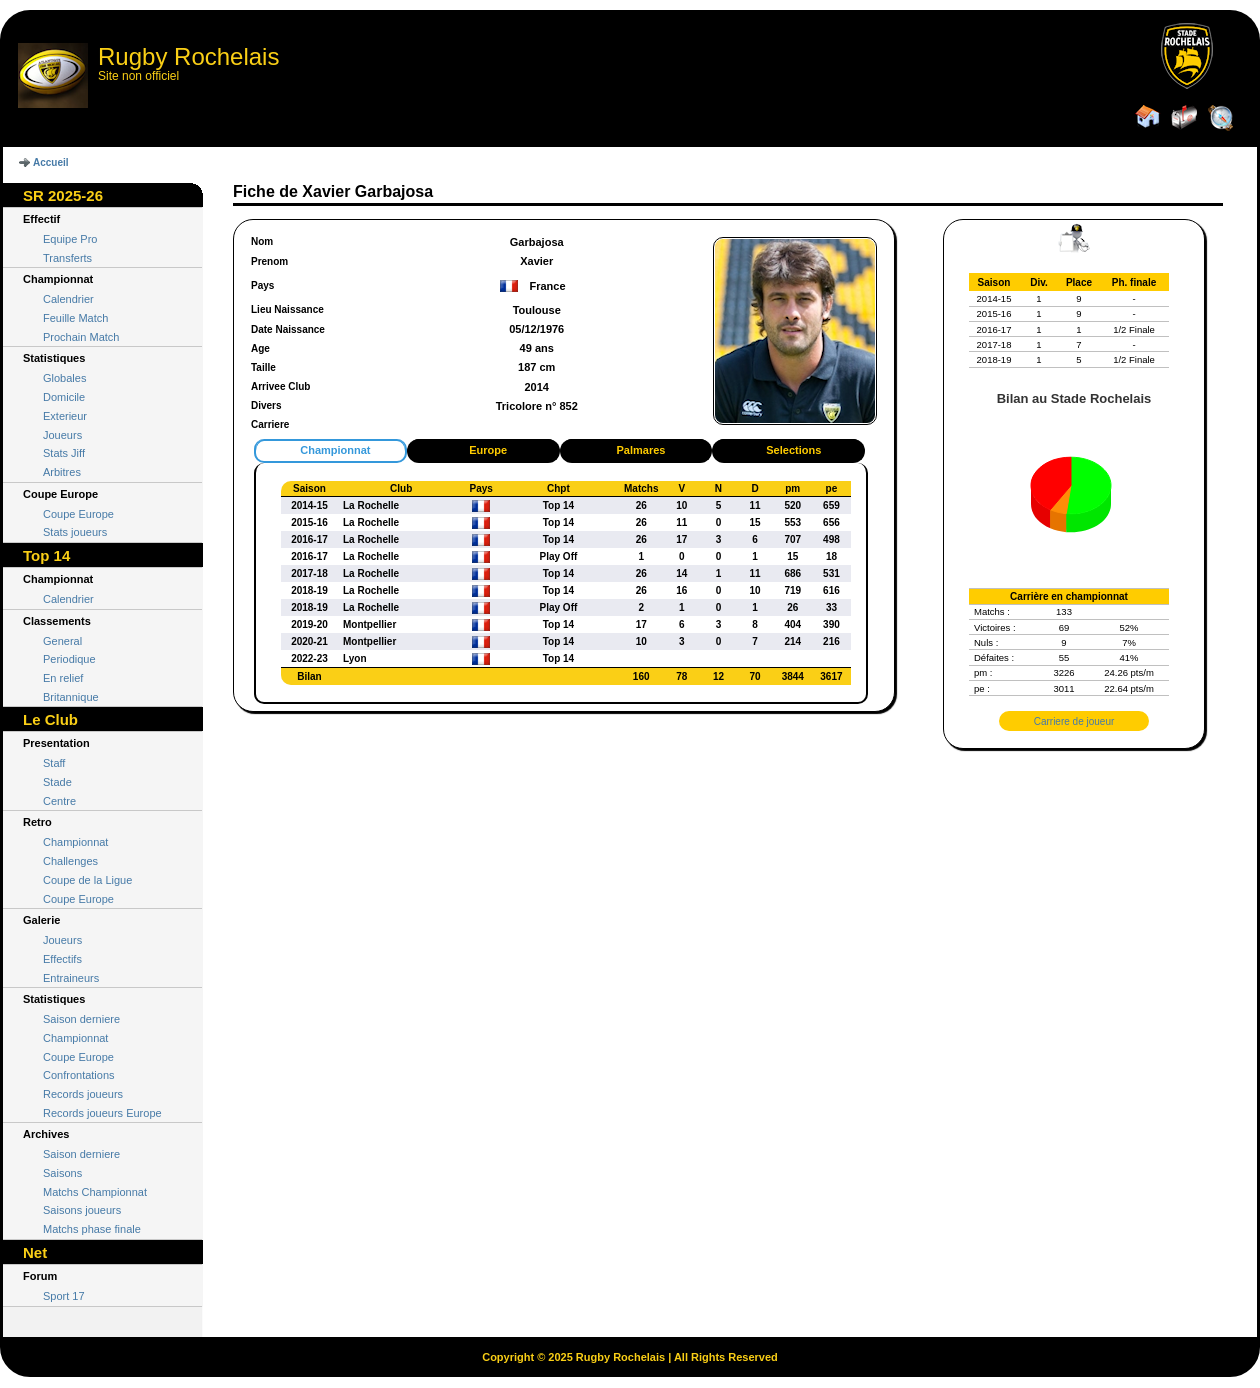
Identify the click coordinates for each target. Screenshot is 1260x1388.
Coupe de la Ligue (87, 880)
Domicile (64, 397)
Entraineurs (71, 978)
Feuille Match (75, 318)
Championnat (75, 842)
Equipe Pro (70, 239)
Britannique (71, 697)
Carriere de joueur (1074, 721)
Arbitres (62, 472)
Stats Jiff (64, 453)
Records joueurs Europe (102, 1113)
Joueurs (62, 435)
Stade (57, 782)
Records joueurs (83, 1094)
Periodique (69, 659)
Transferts (67, 258)
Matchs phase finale (92, 1229)
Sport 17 (64, 1296)
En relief (63, 678)
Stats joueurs (75, 532)
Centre (59, 801)
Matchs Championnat (95, 1192)
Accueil (51, 162)
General (62, 641)
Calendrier (68, 299)
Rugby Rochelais (188, 56)
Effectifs (62, 959)
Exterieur (65, 416)
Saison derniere (81, 1019)
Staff (54, 763)
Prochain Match (81, 337)
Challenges (70, 861)
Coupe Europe (78, 514)
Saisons (62, 1173)
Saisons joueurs (82, 1210)
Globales (64, 378)
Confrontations (79, 1075)
